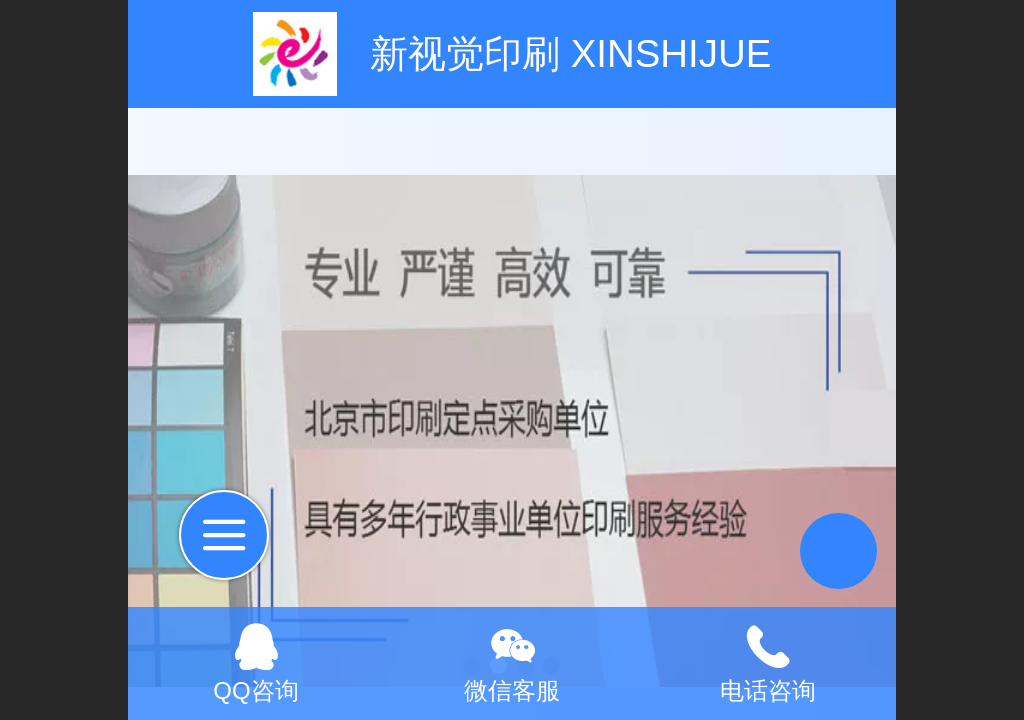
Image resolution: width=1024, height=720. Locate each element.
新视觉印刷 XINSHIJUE (570, 53)
